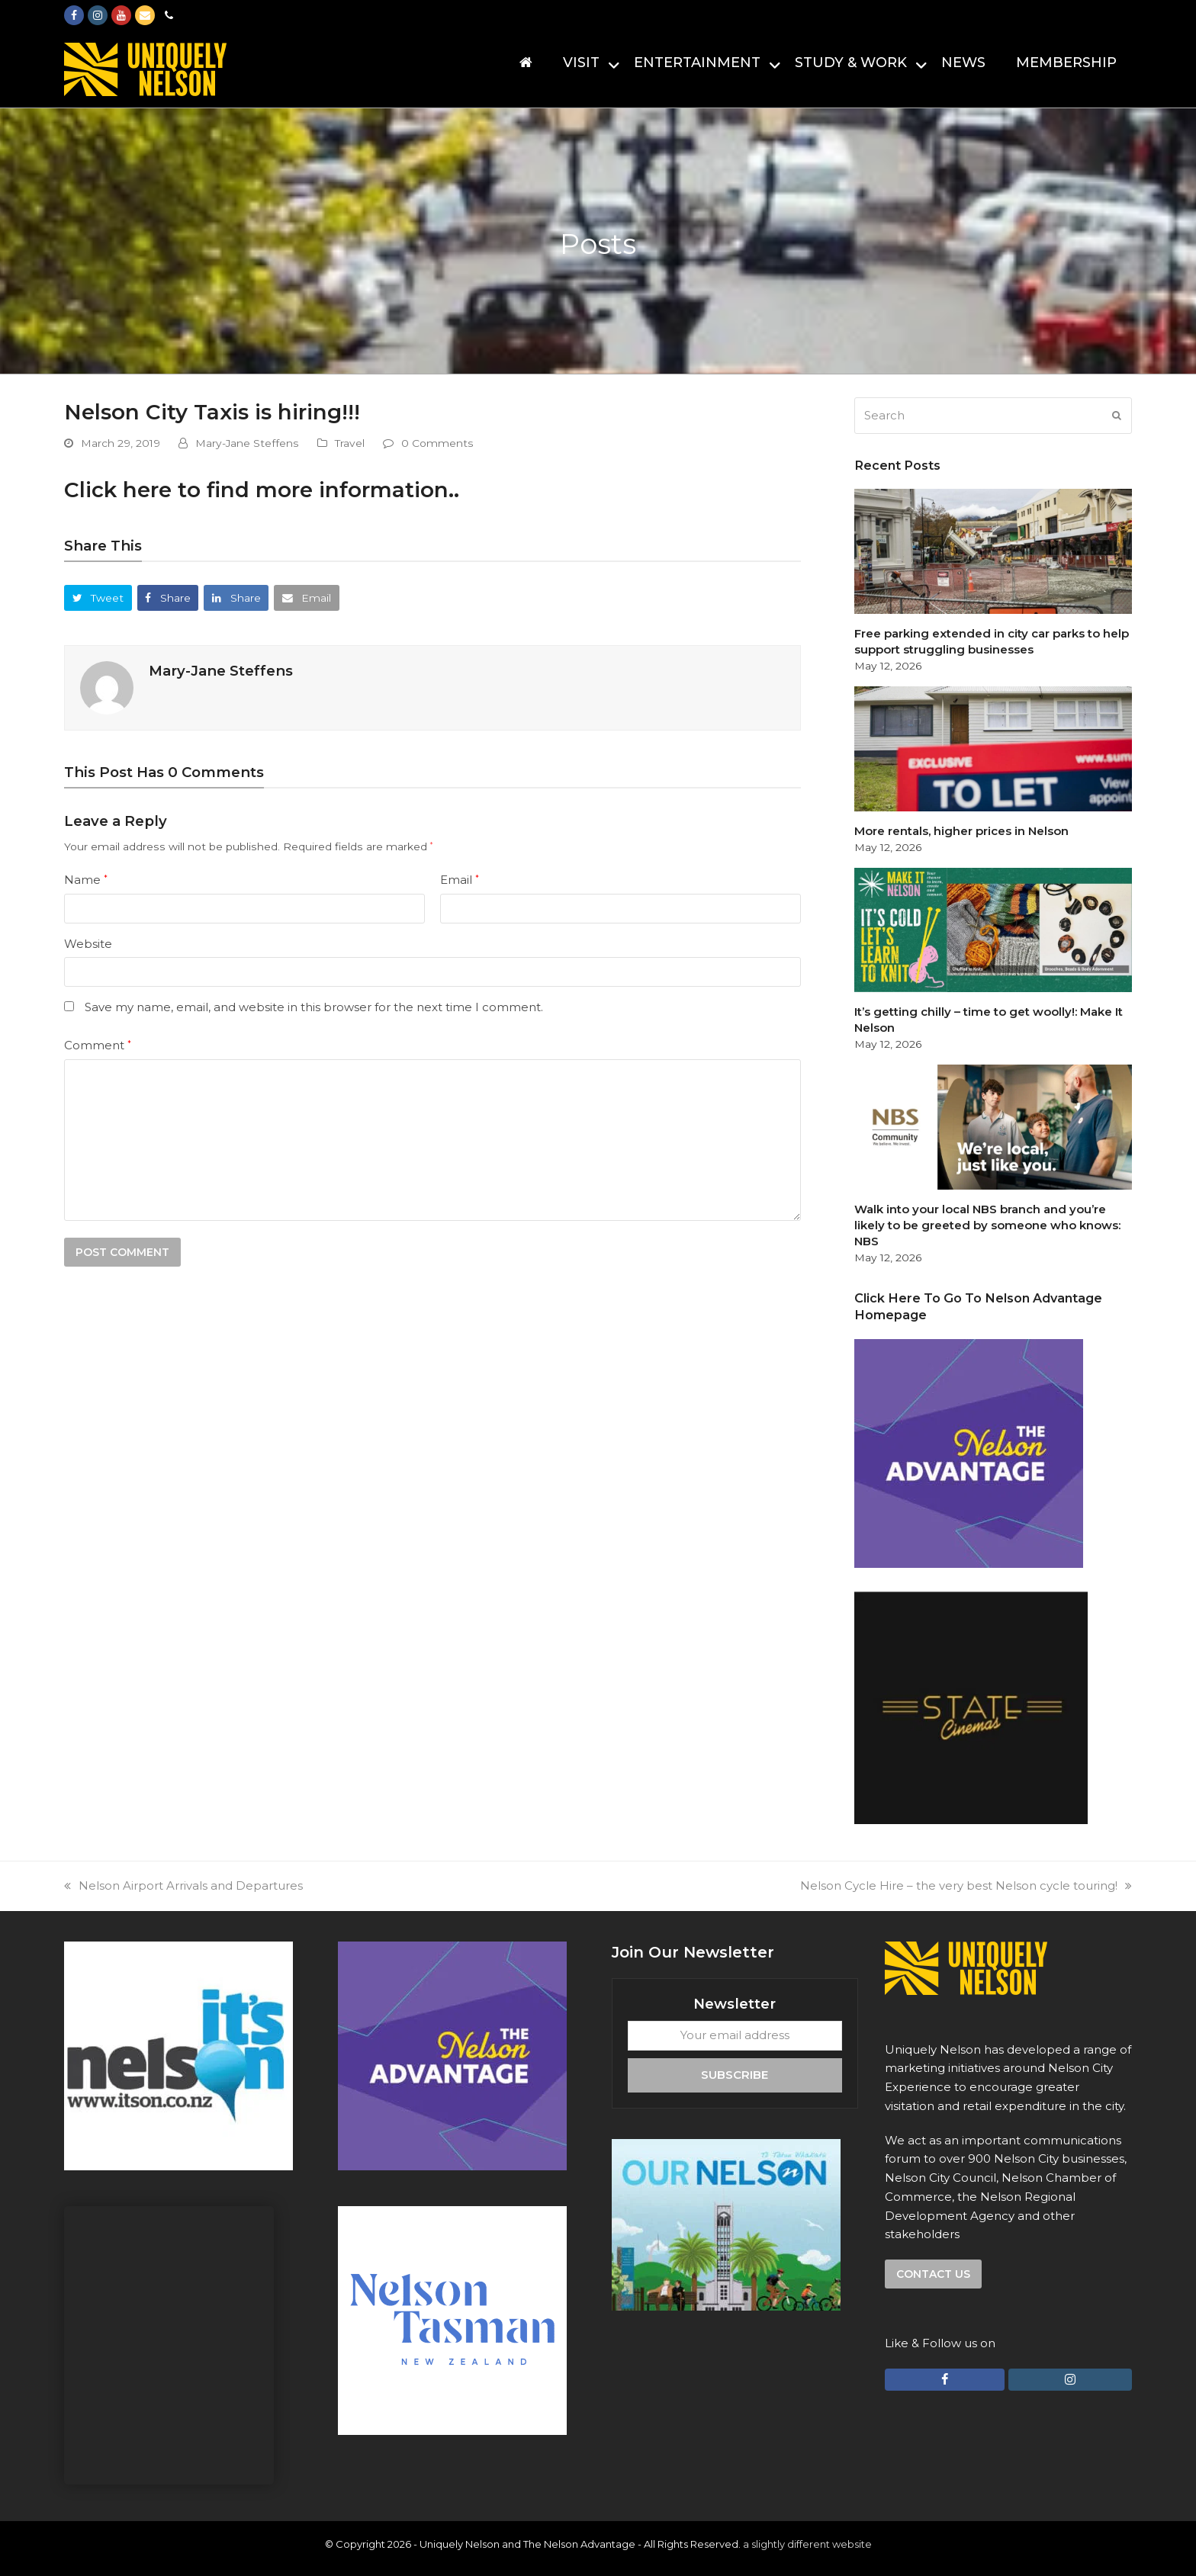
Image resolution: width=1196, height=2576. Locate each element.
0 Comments (437, 443)
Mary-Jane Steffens (247, 443)
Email (459, 879)
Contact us (933, 2274)
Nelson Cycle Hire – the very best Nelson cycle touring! (966, 1885)
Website (88, 943)
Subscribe (734, 2074)
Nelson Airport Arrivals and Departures (183, 1885)
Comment (97, 1045)
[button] (98, 597)
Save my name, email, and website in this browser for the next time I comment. (314, 1007)
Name (86, 879)
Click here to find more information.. (261, 490)
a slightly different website (807, 2544)
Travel (350, 443)
